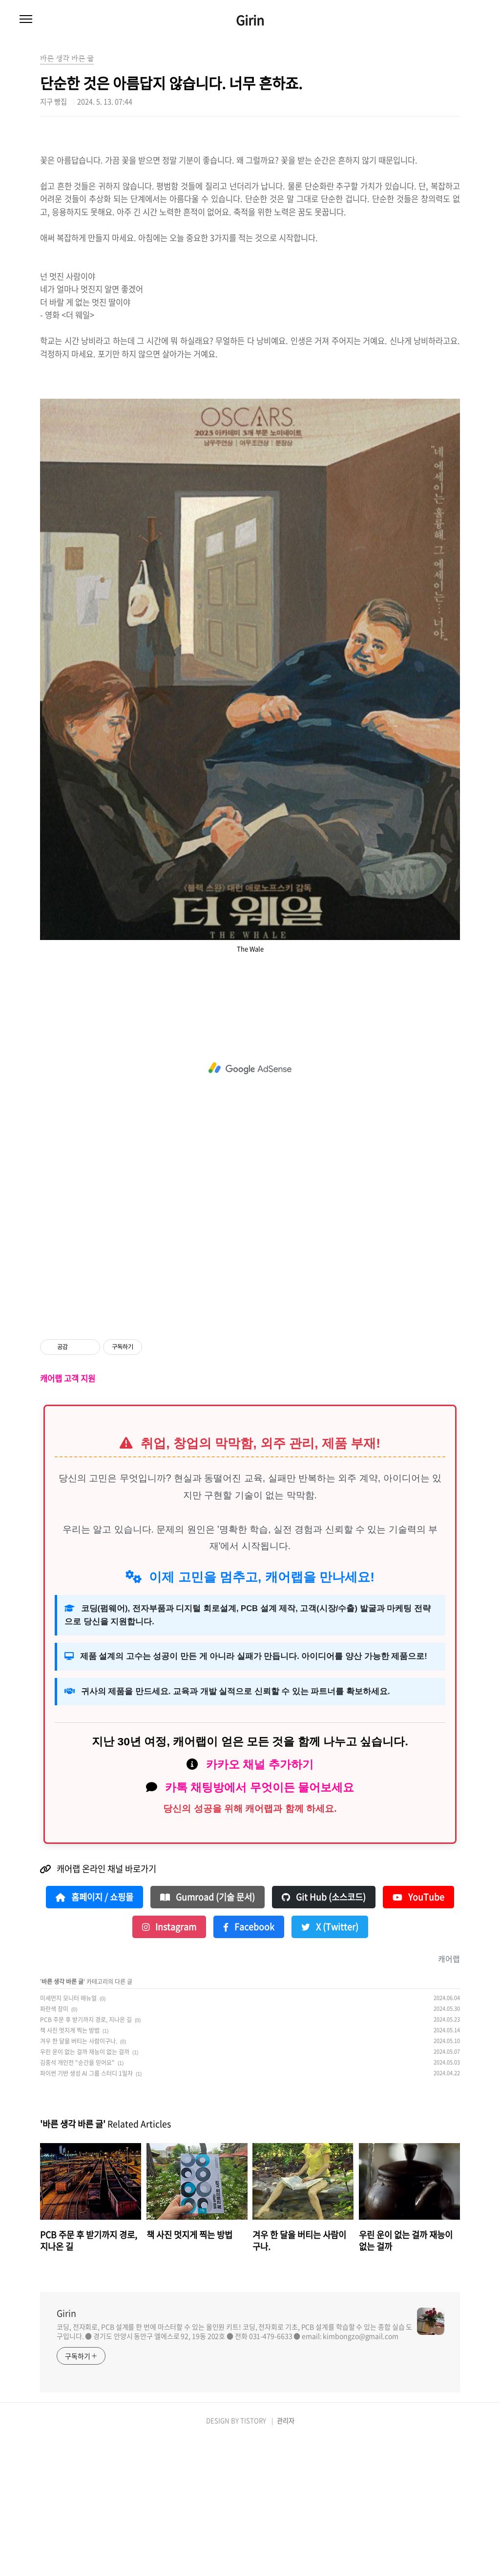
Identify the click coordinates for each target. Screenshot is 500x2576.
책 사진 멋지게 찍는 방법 (70, 2167)
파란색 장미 (54, 2145)
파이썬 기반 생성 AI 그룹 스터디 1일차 (86, 2210)
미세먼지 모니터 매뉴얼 (68, 2134)
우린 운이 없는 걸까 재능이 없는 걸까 (84, 2188)
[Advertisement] (250, 199)
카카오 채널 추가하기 (259, 1901)
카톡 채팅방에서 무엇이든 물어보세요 (259, 1924)
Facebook (248, 2063)
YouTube (418, 2033)
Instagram (169, 2063)
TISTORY (253, 2557)
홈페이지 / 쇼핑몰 (94, 2033)
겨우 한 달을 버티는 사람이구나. (78, 2177)
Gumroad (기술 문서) (207, 2033)
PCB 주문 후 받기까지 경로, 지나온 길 (86, 2156)
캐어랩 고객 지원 (67, 1515)
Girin (250, 20)
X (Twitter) (329, 2063)
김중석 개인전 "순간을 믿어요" (77, 2199)
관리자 (285, 2557)
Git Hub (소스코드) (324, 2033)
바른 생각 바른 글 (62, 2118)
